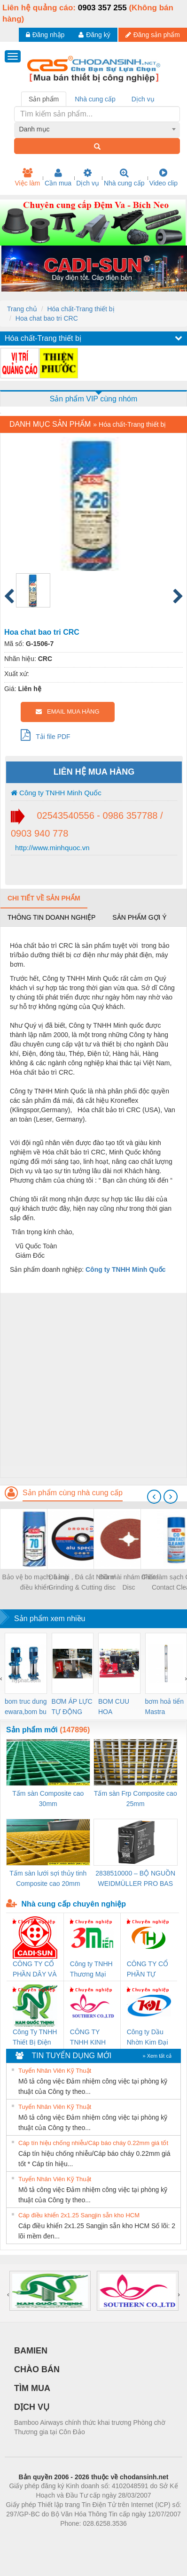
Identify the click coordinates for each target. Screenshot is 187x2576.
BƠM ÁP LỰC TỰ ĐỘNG (72, 1706)
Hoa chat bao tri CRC (47, 318)
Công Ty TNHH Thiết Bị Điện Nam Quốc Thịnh (35, 2037)
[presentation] (154, 1497)
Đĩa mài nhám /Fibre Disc (129, 1582)
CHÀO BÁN (37, 2369)
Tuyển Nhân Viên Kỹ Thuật (54, 2070)
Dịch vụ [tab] (143, 99)
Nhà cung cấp (124, 177)
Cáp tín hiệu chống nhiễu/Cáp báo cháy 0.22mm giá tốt (93, 2142)
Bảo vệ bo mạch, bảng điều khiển (35, 1582)
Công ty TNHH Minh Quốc (56, 793)
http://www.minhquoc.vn (51, 848)
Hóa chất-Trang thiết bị (80, 309)
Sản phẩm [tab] (44, 99)
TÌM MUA (32, 2388)
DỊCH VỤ (31, 2407)
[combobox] (97, 129)
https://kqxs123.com (138, 2537)
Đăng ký (94, 34)
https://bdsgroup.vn (81, 2537)
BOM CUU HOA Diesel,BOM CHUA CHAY (117, 1707)
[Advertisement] (92, 1385)
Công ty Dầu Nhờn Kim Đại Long (147, 2037)
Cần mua (58, 177)
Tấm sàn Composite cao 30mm (48, 1798)
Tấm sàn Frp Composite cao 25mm (135, 1798)
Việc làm (27, 177)
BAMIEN (30, 2350)
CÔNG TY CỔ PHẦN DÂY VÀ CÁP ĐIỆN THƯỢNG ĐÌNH (35, 1969)
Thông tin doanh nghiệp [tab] (51, 917)
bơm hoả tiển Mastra (164, 1706)
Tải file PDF (45, 734)
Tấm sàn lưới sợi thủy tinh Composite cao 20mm (47, 1878)
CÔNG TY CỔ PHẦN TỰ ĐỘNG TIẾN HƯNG (147, 1969)
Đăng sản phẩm (152, 34)
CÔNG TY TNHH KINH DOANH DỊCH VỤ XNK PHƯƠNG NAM (91, 2037)
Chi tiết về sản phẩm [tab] (44, 898)
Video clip (163, 177)
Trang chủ (22, 309)
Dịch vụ (87, 177)
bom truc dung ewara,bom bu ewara (26, 1707)
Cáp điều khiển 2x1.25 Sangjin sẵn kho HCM (79, 2215)
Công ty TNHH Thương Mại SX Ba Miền (91, 1969)
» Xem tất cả (156, 2056)
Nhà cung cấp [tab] (95, 99)
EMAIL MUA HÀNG (67, 711)
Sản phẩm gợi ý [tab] (139, 917)
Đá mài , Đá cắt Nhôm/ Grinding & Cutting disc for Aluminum (82, 1582)
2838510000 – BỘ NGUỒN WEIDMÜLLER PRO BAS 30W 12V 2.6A (135, 1879)
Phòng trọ (33, 2537)
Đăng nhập (45, 34)
